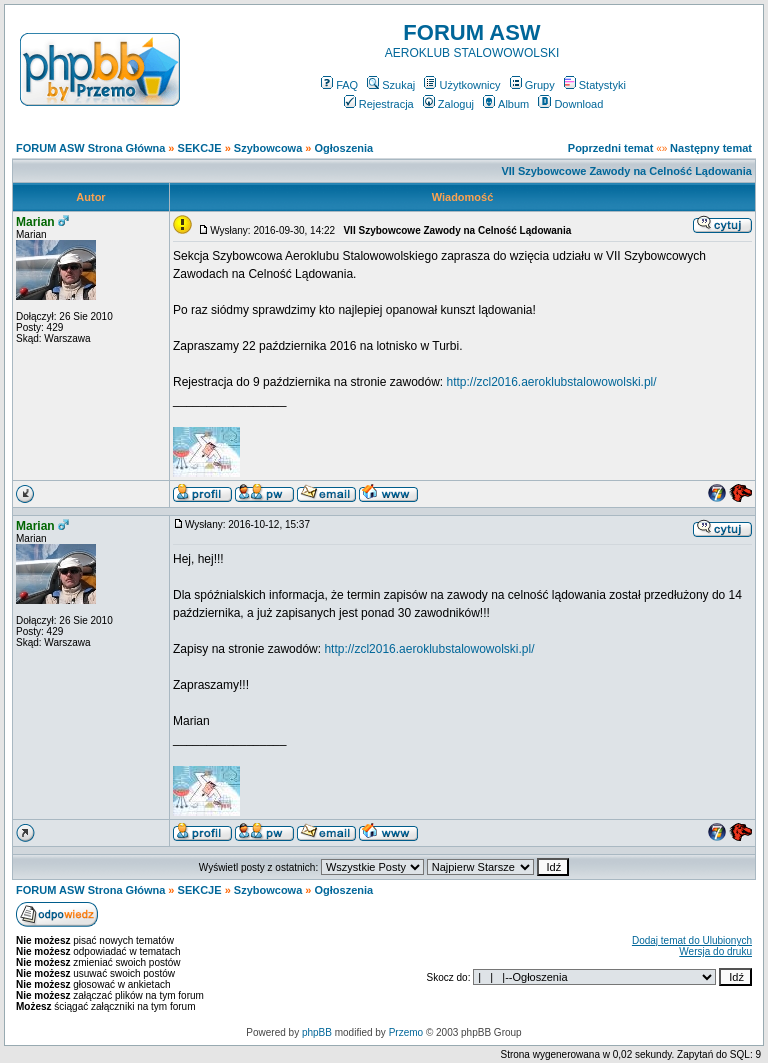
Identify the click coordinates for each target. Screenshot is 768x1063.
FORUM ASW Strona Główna (90, 148)
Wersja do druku (715, 951)
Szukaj (391, 85)
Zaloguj (448, 104)
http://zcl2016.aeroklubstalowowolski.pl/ (551, 382)
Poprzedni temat (611, 148)
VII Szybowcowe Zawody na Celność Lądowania (626, 171)
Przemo (406, 1032)
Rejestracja (379, 104)
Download (570, 104)
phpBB (317, 1032)
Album (506, 104)
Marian (35, 222)
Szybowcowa (268, 148)
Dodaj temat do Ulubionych (692, 940)
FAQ (339, 85)
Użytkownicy (462, 85)
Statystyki (595, 85)
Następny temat (711, 148)
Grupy (532, 85)
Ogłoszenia (344, 148)
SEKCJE (200, 148)
